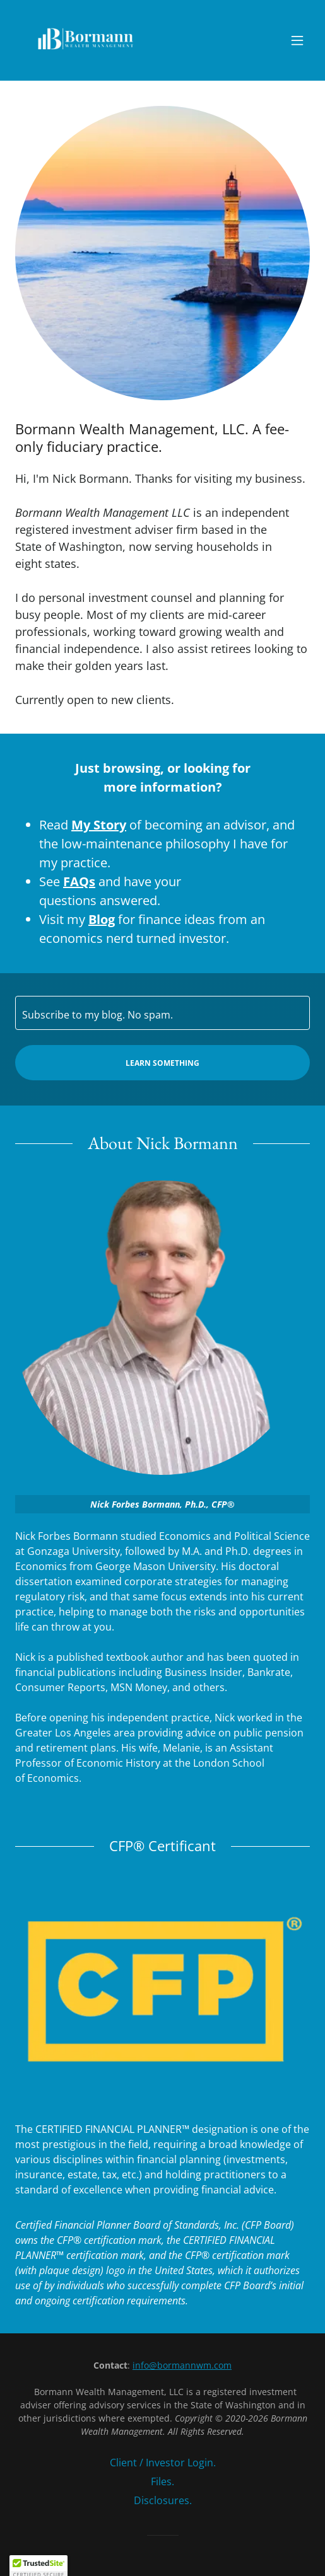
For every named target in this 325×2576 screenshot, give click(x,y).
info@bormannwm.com (182, 2365)
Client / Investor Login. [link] (163, 2462)
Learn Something (162, 1063)
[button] (297, 40)
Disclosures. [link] (163, 2500)
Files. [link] (162, 2481)
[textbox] (162, 1013)
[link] (86, 40)
